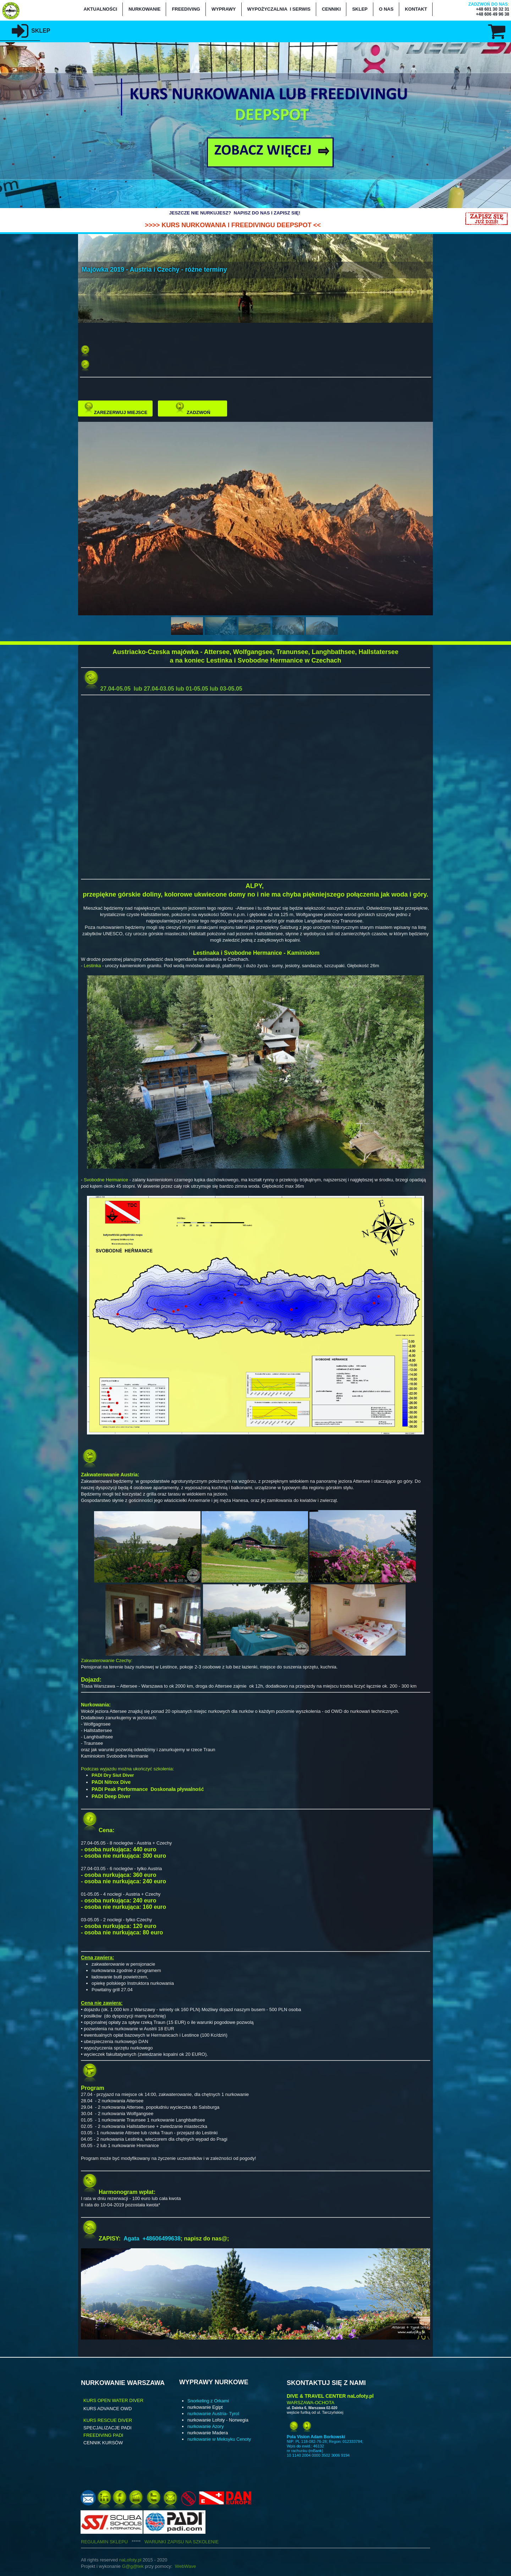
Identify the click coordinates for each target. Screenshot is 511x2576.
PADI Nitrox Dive (111, 1782)
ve (193, 2566)
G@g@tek (133, 2566)
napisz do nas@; (206, 2238)
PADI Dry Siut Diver (113, 1775)
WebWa (183, 2566)
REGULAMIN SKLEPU (112, 2541)
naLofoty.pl (130, 2560)
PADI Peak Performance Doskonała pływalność (148, 1789)
